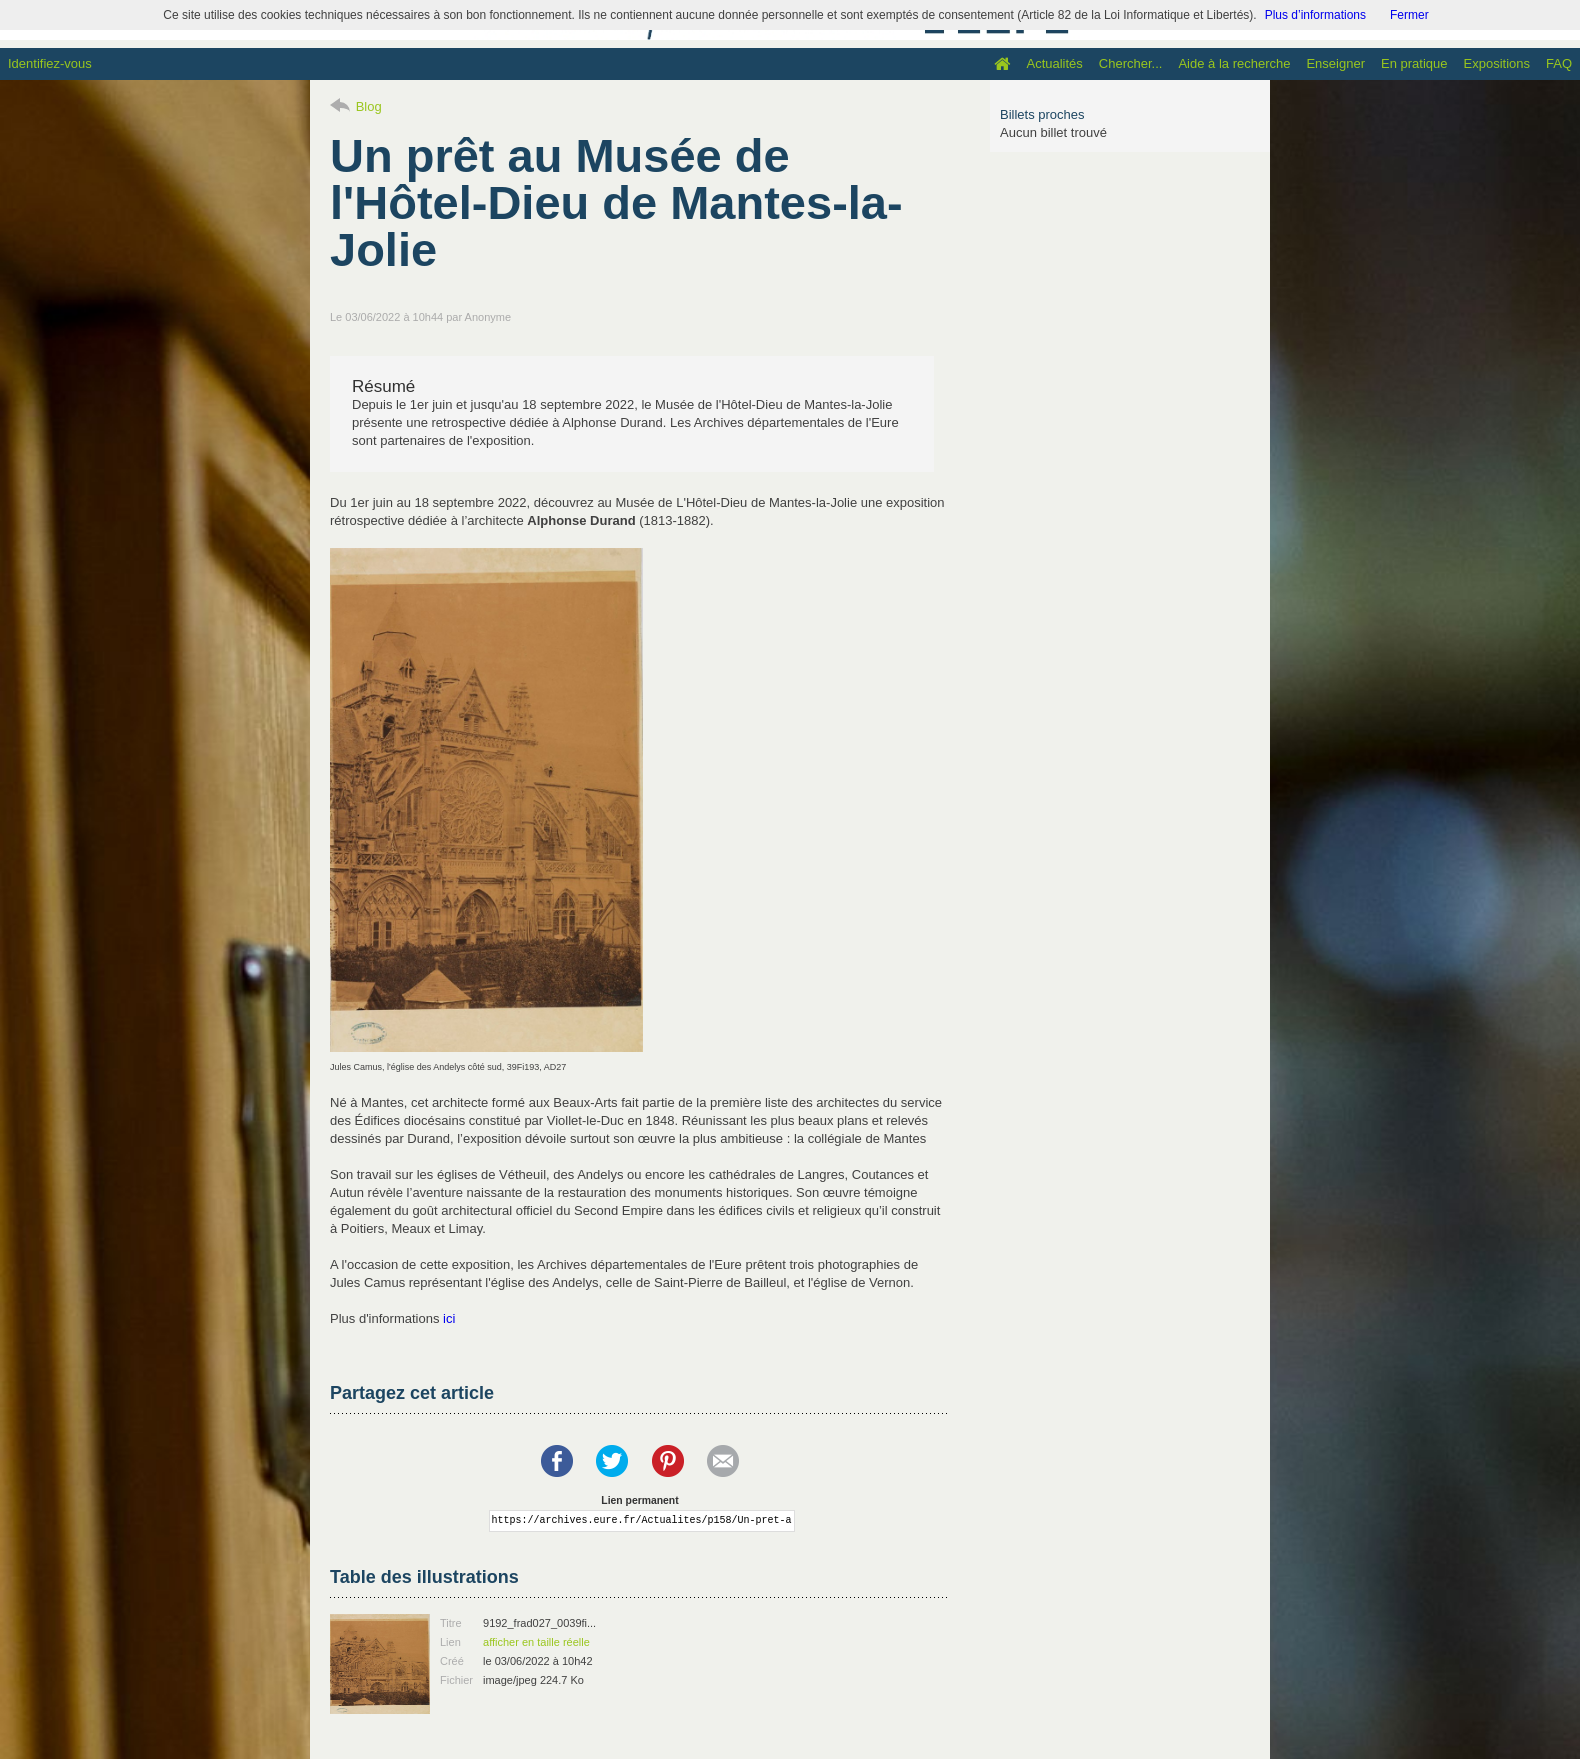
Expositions (1497, 63)
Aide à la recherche (1234, 63)
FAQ (1559, 63)
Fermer (1409, 15)
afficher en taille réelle (536, 1642)
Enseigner (1335, 63)
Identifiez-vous (50, 63)
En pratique (1414, 63)
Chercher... (1131, 63)
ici (449, 1318)
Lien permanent (639, 1500)
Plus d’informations (1315, 15)
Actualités (1054, 63)
